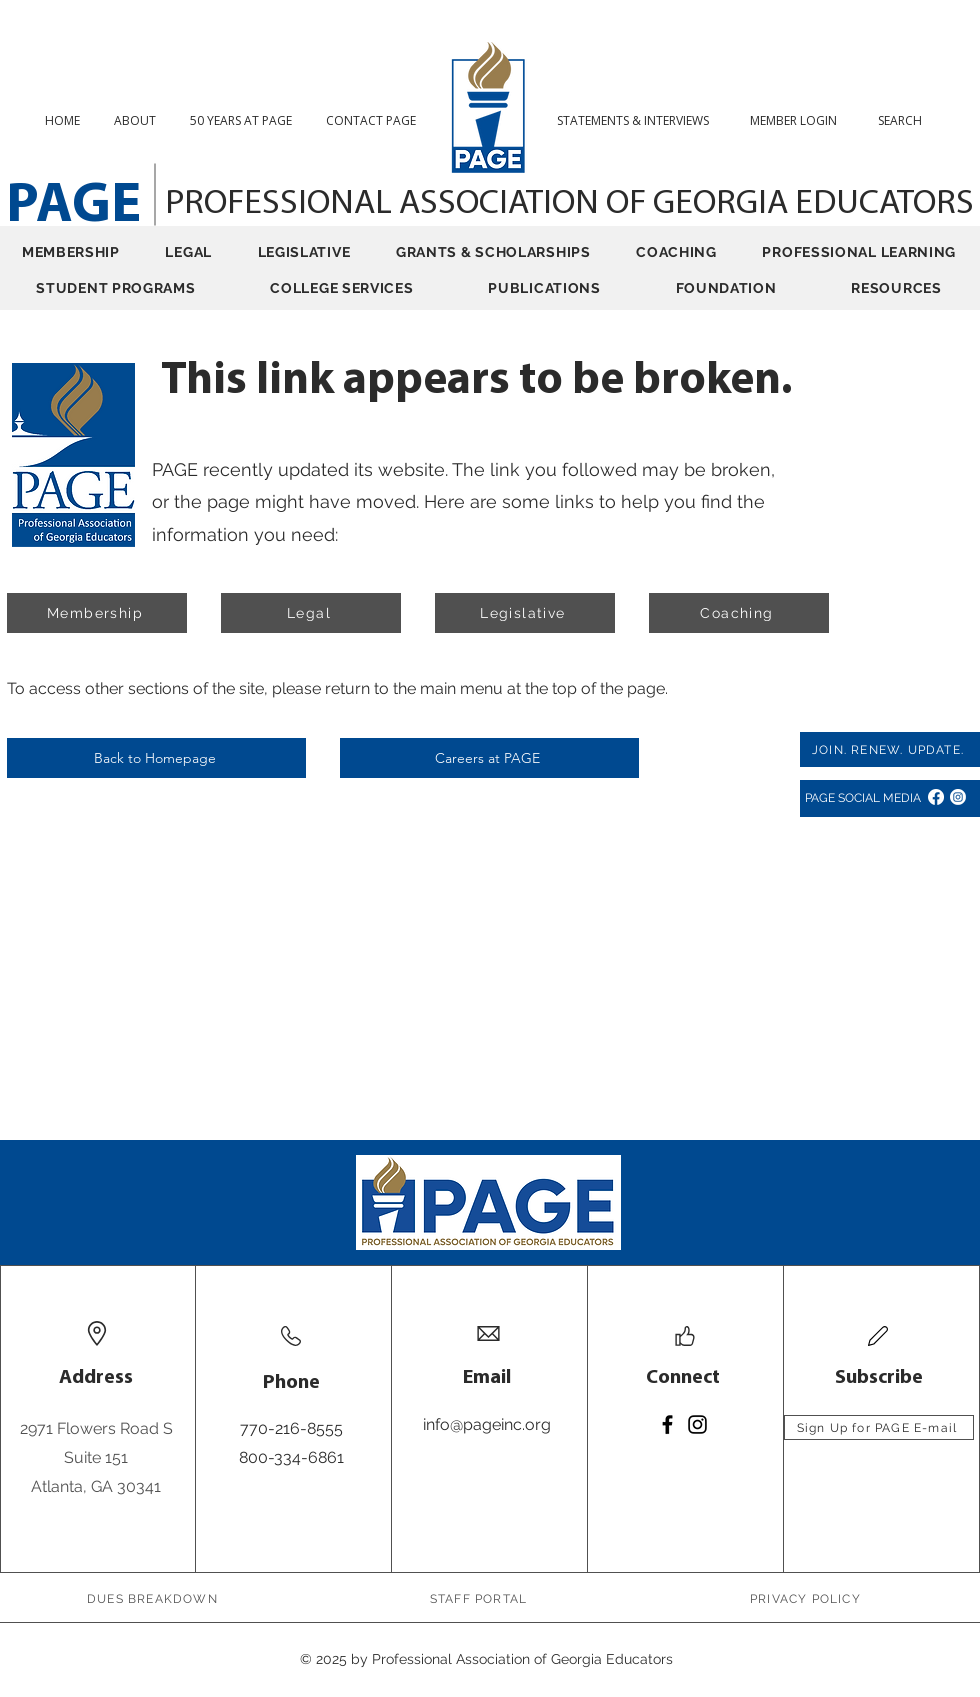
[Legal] (311, 613)
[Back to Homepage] (156, 758)
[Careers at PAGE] (489, 758)
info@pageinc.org (487, 1424)
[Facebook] (936, 797)
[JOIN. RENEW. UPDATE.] (890, 749)
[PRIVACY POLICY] (807, 1598)
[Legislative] (525, 613)
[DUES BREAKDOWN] (154, 1598)
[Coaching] (739, 613)
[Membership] (97, 613)
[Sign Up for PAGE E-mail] (879, 1427)
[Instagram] (958, 797)
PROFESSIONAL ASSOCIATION (385, 204)
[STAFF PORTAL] (480, 1598)
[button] (907, 120)
